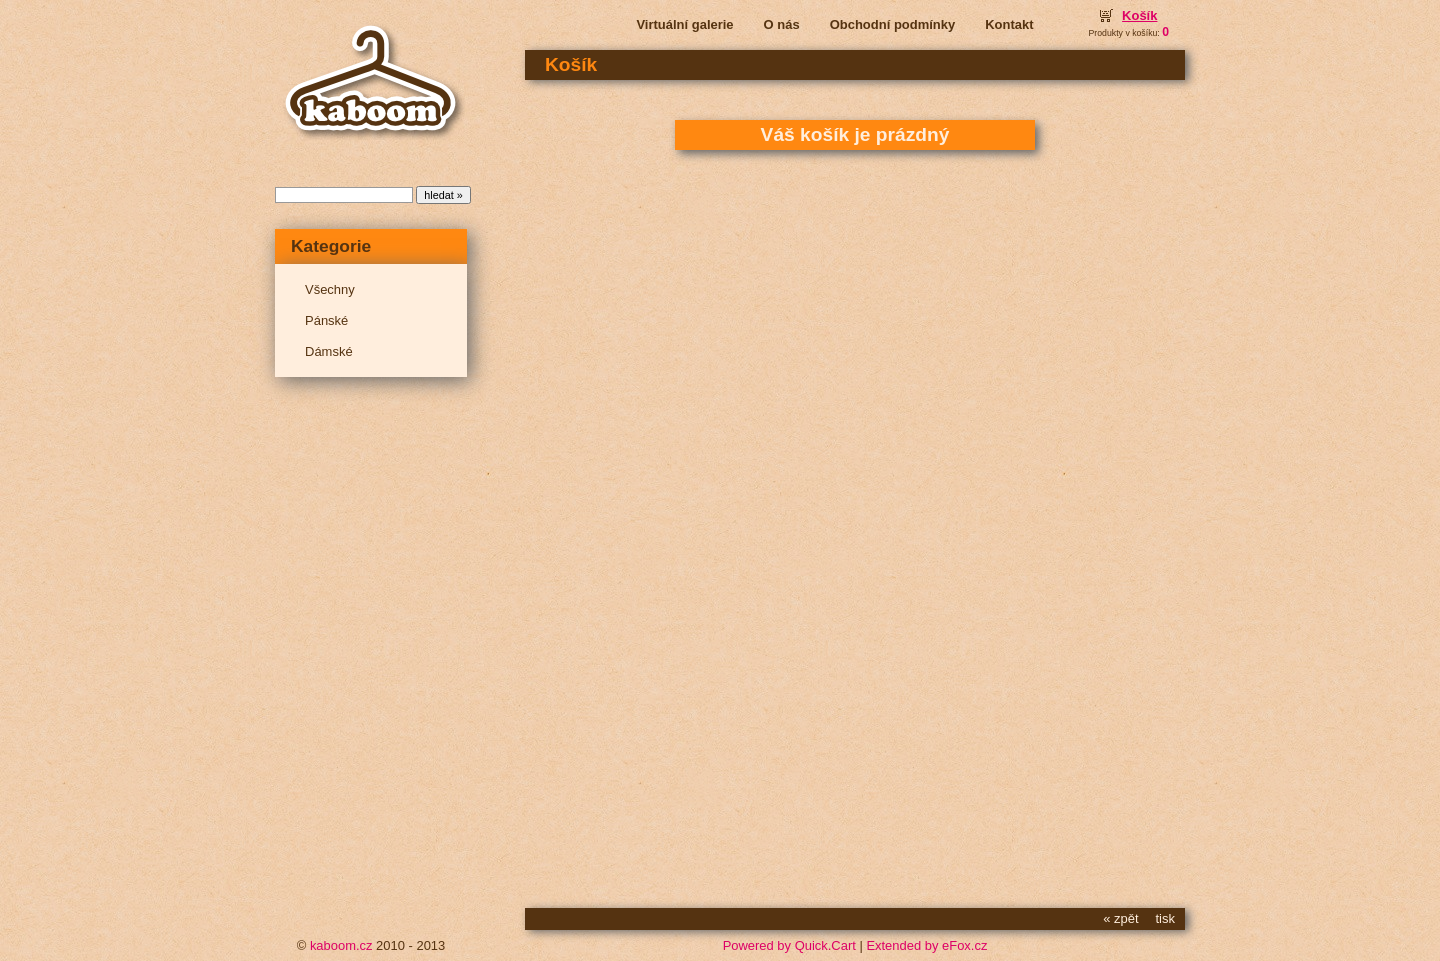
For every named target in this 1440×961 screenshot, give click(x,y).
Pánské (326, 320)
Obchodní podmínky (893, 24)
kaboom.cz (341, 945)
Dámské (329, 351)
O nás (782, 24)
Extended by (926, 945)
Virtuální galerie (684, 24)
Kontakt (1009, 24)
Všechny (330, 289)
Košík (1139, 15)
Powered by (789, 945)
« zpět (1120, 918)
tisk (1165, 918)
